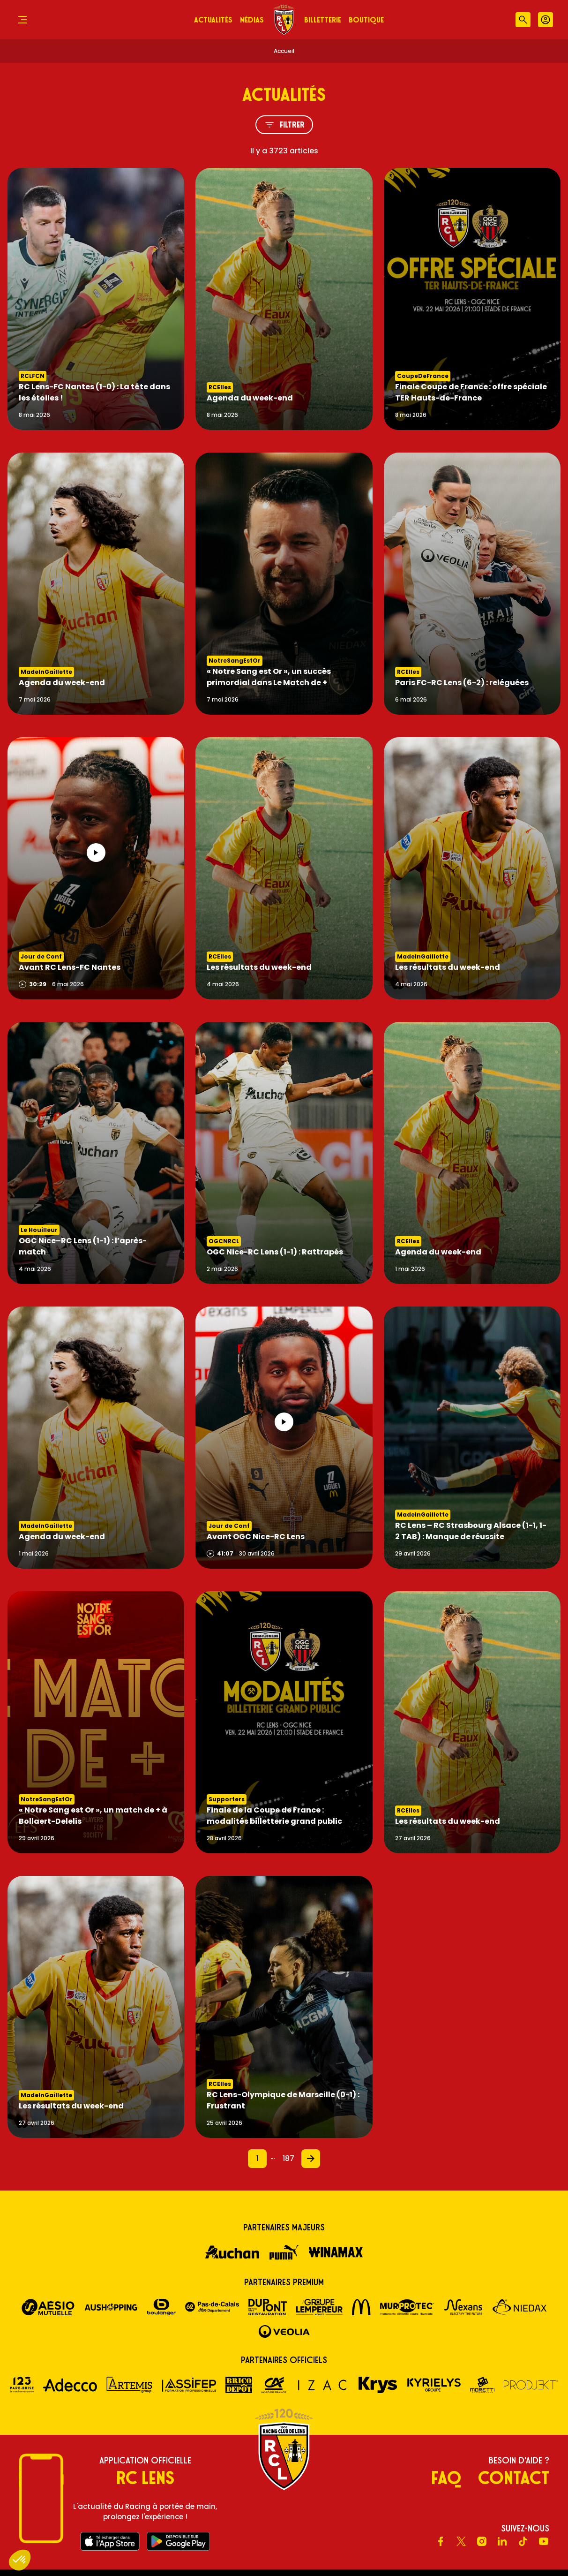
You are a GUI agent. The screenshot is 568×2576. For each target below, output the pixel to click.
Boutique (366, 19)
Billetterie (322, 19)
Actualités (213, 19)
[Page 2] (310, 2158)
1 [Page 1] (257, 2158)
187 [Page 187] (288, 2158)
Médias (252, 19)
